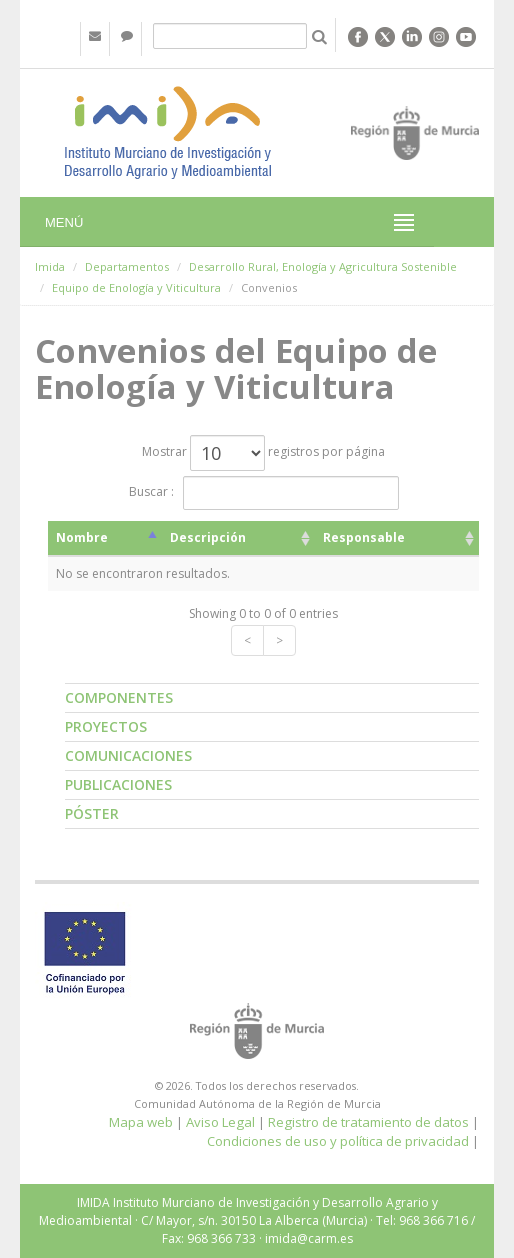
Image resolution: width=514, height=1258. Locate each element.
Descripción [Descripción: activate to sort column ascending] (208, 537)
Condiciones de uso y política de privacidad (338, 1141)
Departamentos (127, 266)
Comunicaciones (128, 755)
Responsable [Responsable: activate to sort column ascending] (364, 537)
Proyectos (106, 726)
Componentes (119, 697)
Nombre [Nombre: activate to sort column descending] (82, 537)
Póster (92, 813)
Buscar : (264, 493)
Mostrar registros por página (263, 453)
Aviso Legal (220, 1122)
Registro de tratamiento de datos (368, 1122)
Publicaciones (118, 784)
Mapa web (141, 1122)
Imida (50, 266)
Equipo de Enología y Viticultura (136, 287)
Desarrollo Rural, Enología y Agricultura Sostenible (323, 266)
